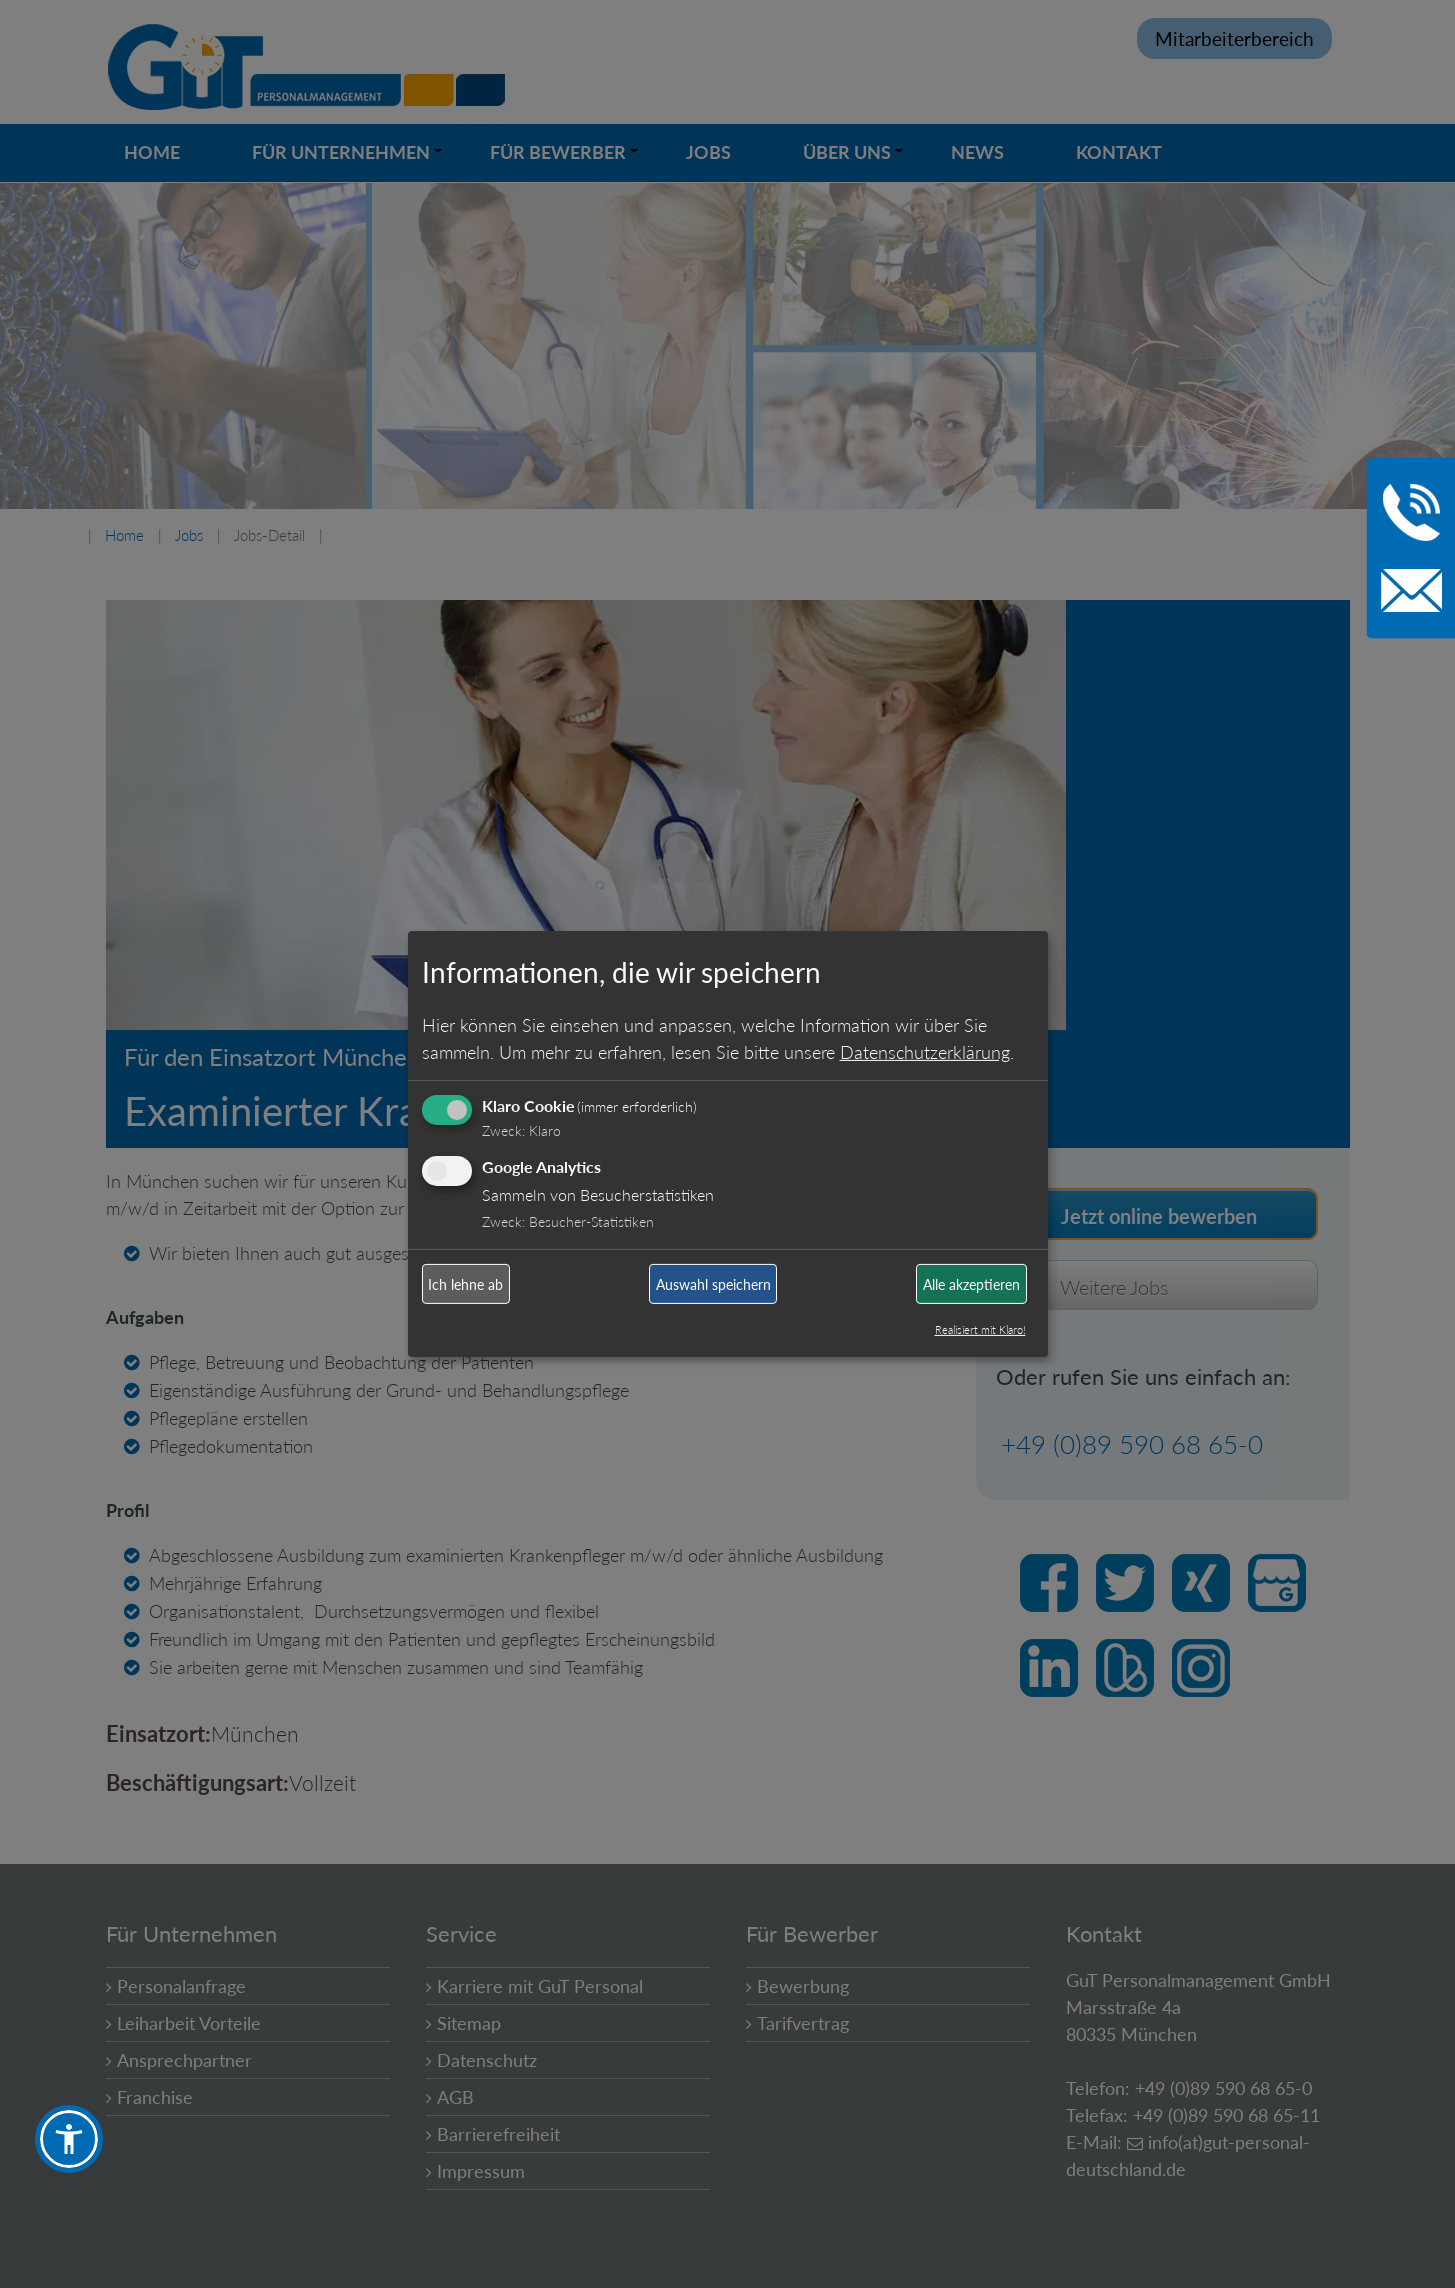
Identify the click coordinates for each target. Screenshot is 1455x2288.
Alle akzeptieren (971, 1284)
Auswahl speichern (713, 1284)
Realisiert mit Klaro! (980, 1329)
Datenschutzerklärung (925, 1051)
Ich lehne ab (465, 1284)
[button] (69, 2139)
